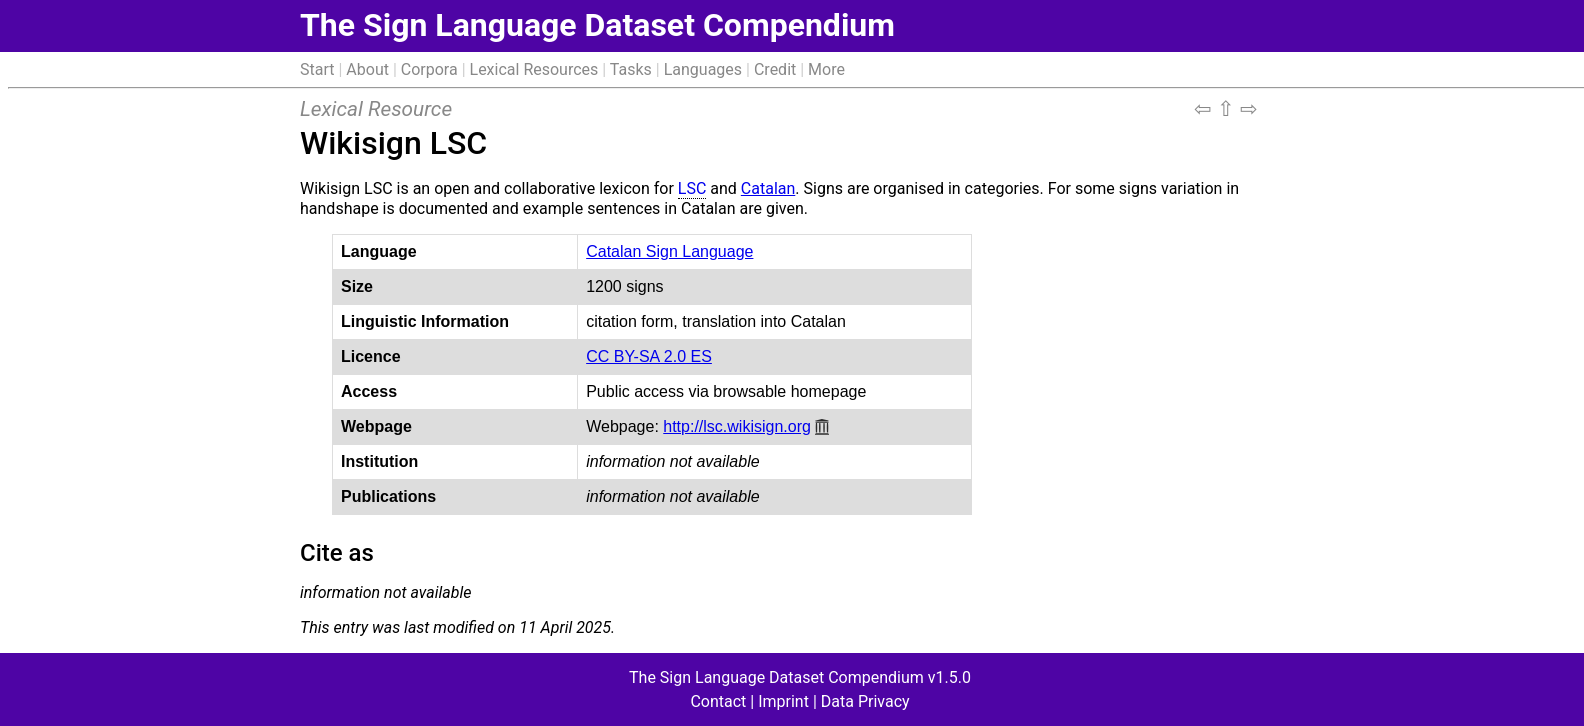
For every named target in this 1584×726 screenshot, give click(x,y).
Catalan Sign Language (669, 251)
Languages (703, 69)
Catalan (768, 188)
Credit (775, 69)
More (826, 69)
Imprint (783, 701)
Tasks (631, 69)
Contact (718, 701)
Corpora (429, 69)
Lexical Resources (534, 69)
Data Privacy (865, 701)
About (367, 69)
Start (317, 69)
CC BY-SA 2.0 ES (649, 356)
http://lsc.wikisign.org (737, 426)
